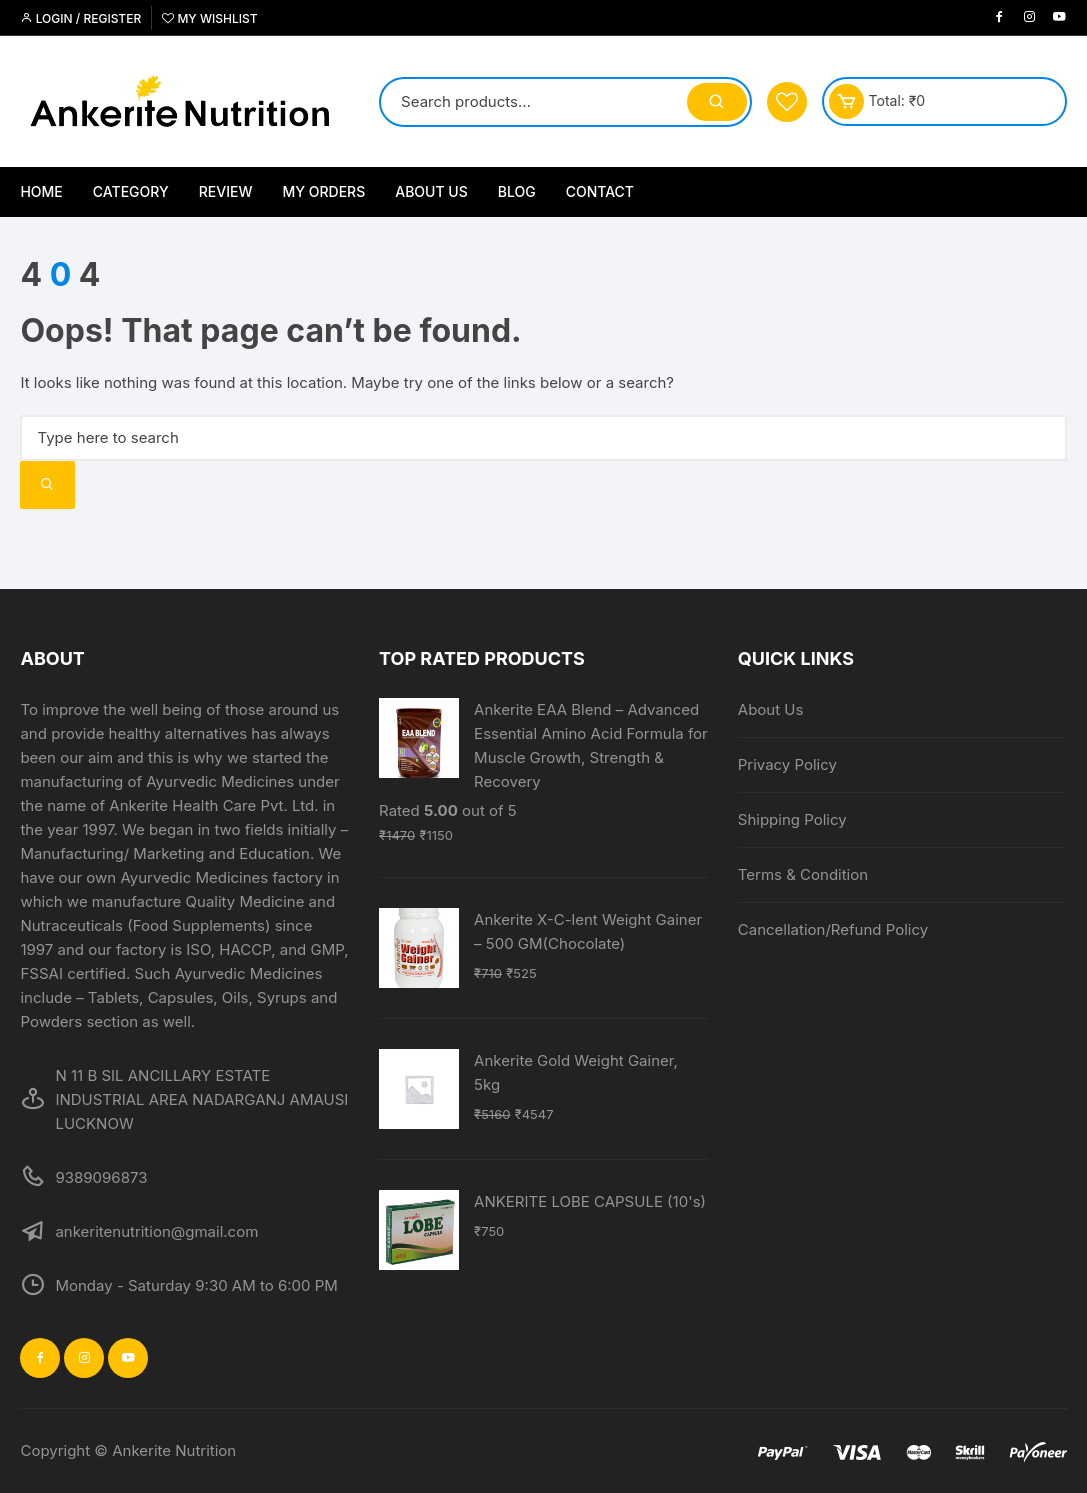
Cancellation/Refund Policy (833, 929)
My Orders (324, 191)
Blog (517, 191)
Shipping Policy (792, 819)
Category (131, 191)
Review (226, 191)
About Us (431, 191)
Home (41, 191)
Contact (600, 191)
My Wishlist (209, 18)
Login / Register (80, 18)
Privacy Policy (787, 764)
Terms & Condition (803, 874)
